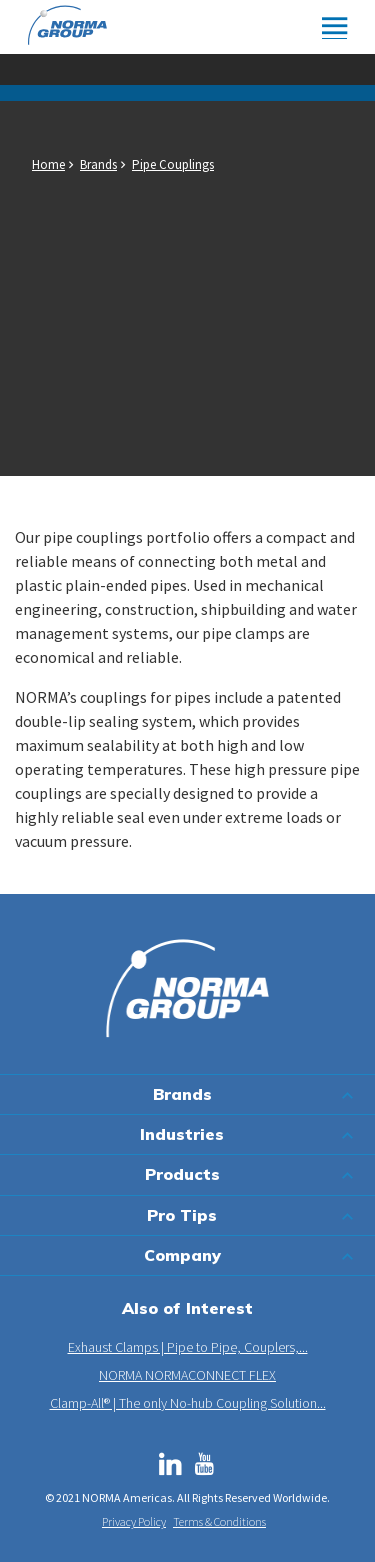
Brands (98, 164)
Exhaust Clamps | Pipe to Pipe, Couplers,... (188, 1347)
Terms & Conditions (219, 1521)
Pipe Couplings (173, 164)
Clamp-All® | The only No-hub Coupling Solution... (188, 1403)
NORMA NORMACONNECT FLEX (187, 1375)
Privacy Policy (134, 1521)
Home (48, 164)
